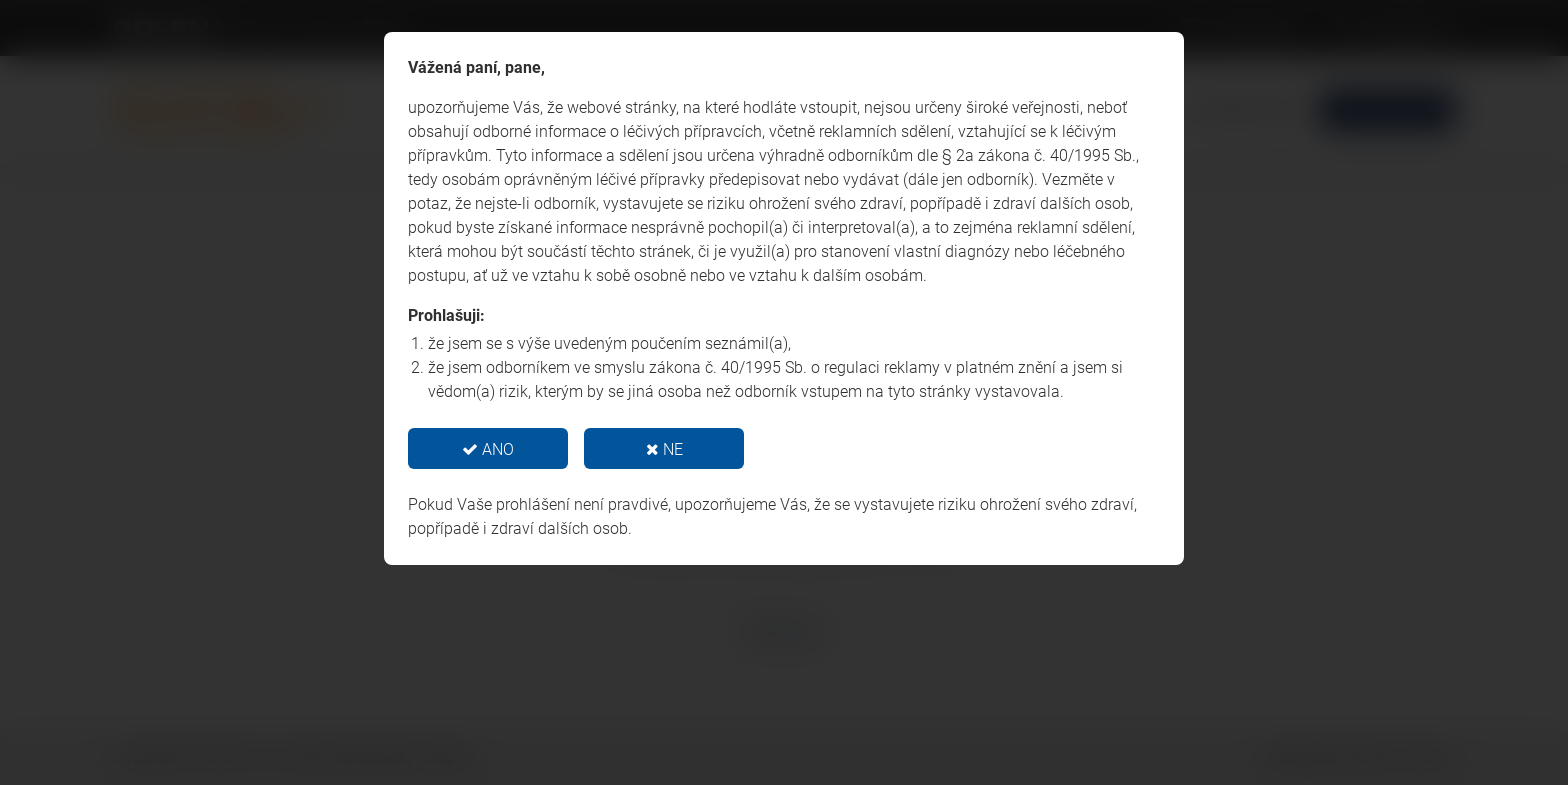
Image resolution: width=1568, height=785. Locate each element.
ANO (488, 449)
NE (664, 449)
